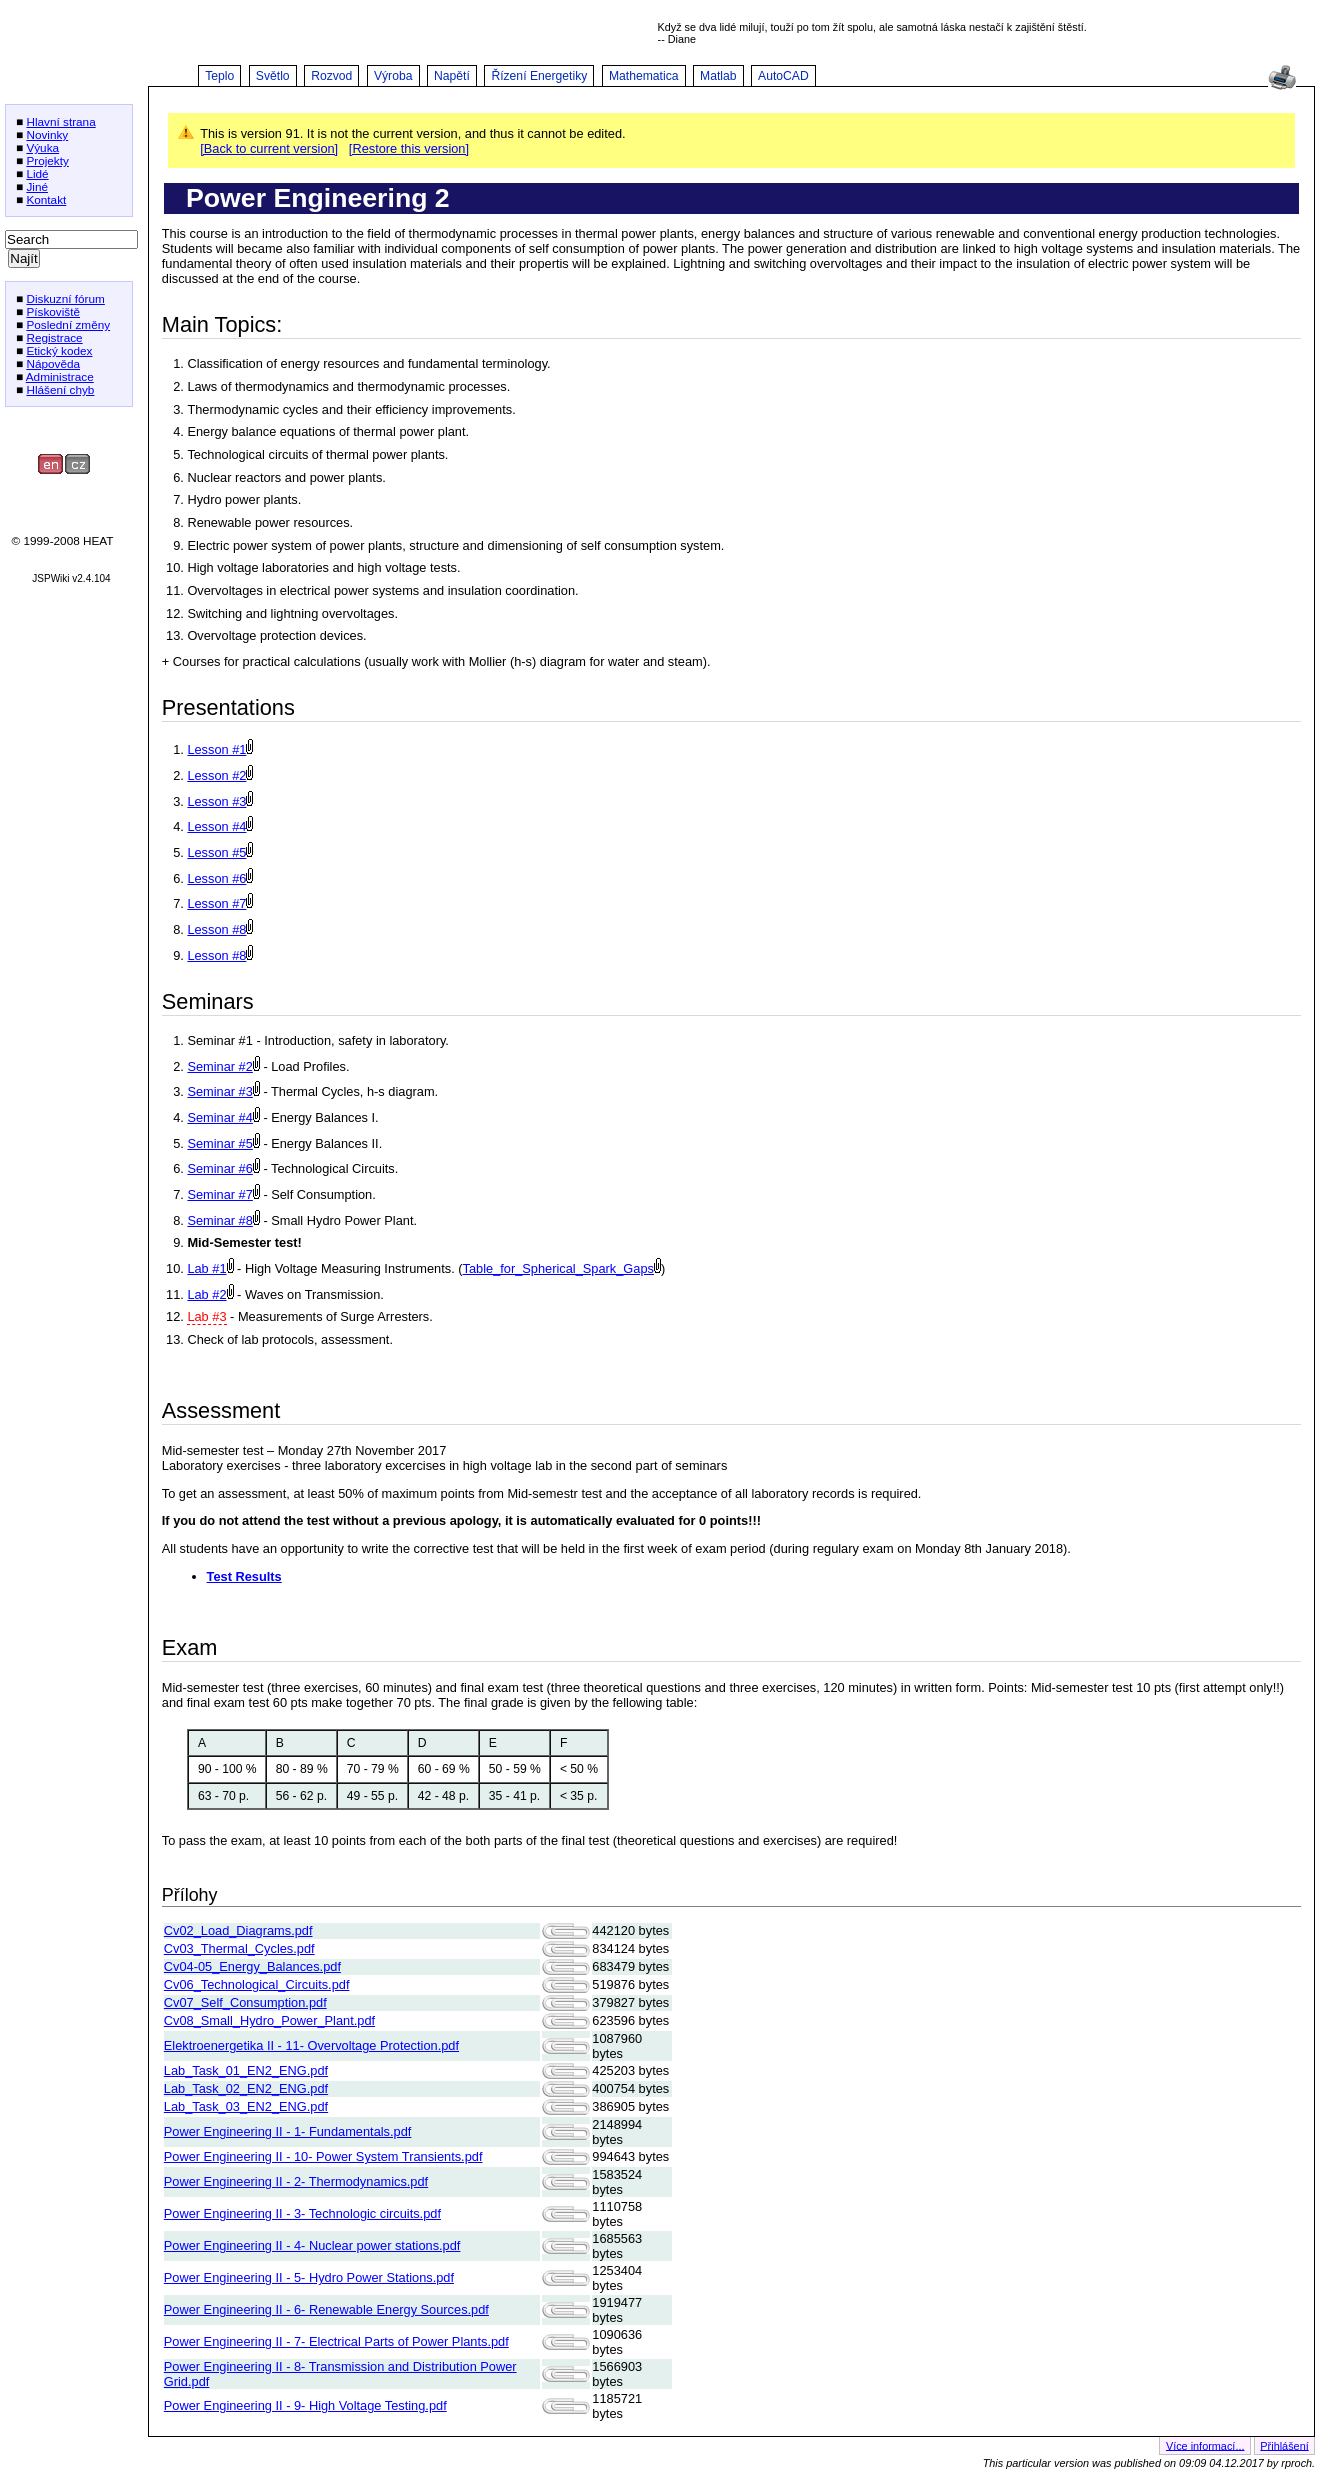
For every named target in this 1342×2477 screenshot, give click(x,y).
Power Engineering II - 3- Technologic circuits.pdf (302, 2213)
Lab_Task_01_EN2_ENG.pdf (246, 2070)
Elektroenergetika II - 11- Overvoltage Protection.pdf (311, 2045)
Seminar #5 (219, 1143)
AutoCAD (783, 76)
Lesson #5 (216, 852)
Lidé (37, 173)
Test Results (244, 1576)
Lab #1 (206, 1268)
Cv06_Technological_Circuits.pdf (257, 1984)
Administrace (60, 376)
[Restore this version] (409, 148)
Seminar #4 (219, 1117)
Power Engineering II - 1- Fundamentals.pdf (288, 2131)
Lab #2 (206, 1294)
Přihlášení (1284, 2445)
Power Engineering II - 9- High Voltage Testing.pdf (305, 2405)
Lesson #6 (216, 878)
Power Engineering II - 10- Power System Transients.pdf (323, 2156)
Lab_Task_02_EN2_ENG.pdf (246, 2088)
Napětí (452, 76)
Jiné (37, 186)
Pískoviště (53, 311)
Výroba (393, 76)
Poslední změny (68, 324)
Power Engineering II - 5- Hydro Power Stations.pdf (309, 2277)
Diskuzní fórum (65, 298)
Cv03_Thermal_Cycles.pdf (239, 1948)
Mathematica (644, 76)
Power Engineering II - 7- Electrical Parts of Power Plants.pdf (336, 2341)
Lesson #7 (216, 903)
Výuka (42, 147)
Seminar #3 (219, 1091)
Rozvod (331, 76)
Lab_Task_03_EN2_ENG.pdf (246, 2106)
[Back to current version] (269, 148)
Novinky (47, 134)
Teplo (219, 76)
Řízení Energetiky (539, 76)
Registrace (54, 337)
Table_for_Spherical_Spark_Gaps (558, 1268)
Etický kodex (59, 350)
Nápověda (53, 363)
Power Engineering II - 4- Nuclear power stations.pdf (312, 2245)
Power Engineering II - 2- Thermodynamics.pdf (296, 2181)
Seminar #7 (219, 1194)
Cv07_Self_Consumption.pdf (245, 2002)
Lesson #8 (216, 929)
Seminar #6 (219, 1168)
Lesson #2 (216, 775)
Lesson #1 (216, 749)
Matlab (718, 76)
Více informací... (1205, 2445)
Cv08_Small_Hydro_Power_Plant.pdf (269, 2020)
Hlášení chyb (60, 389)
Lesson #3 (216, 801)
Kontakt (46, 199)
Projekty (47, 160)
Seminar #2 (219, 1066)
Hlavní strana (60, 121)
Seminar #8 (219, 1220)
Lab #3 (206, 1316)
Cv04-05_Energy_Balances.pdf (252, 1966)
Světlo (273, 76)
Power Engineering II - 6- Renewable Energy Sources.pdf (326, 2309)
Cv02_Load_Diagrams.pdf (238, 1930)
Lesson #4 (216, 826)
